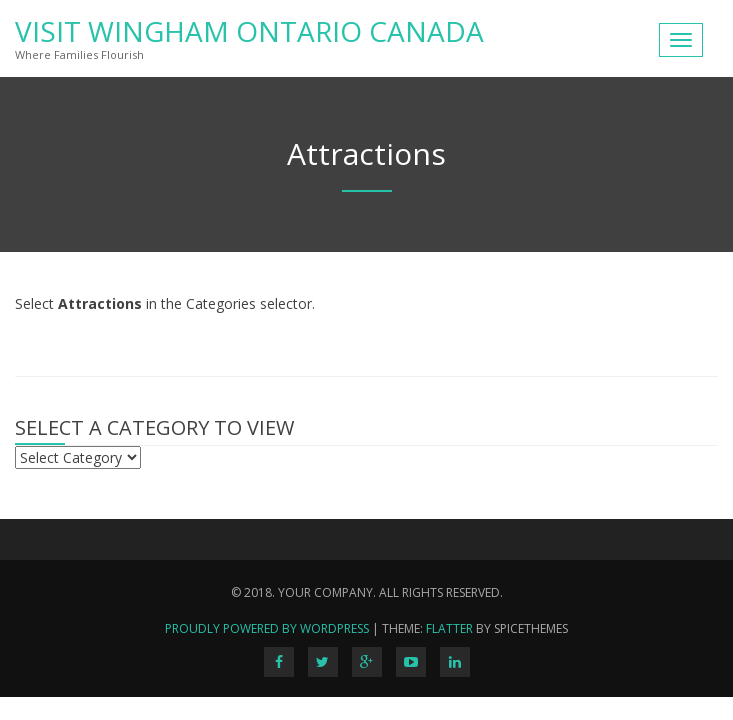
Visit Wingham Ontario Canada (249, 31)
